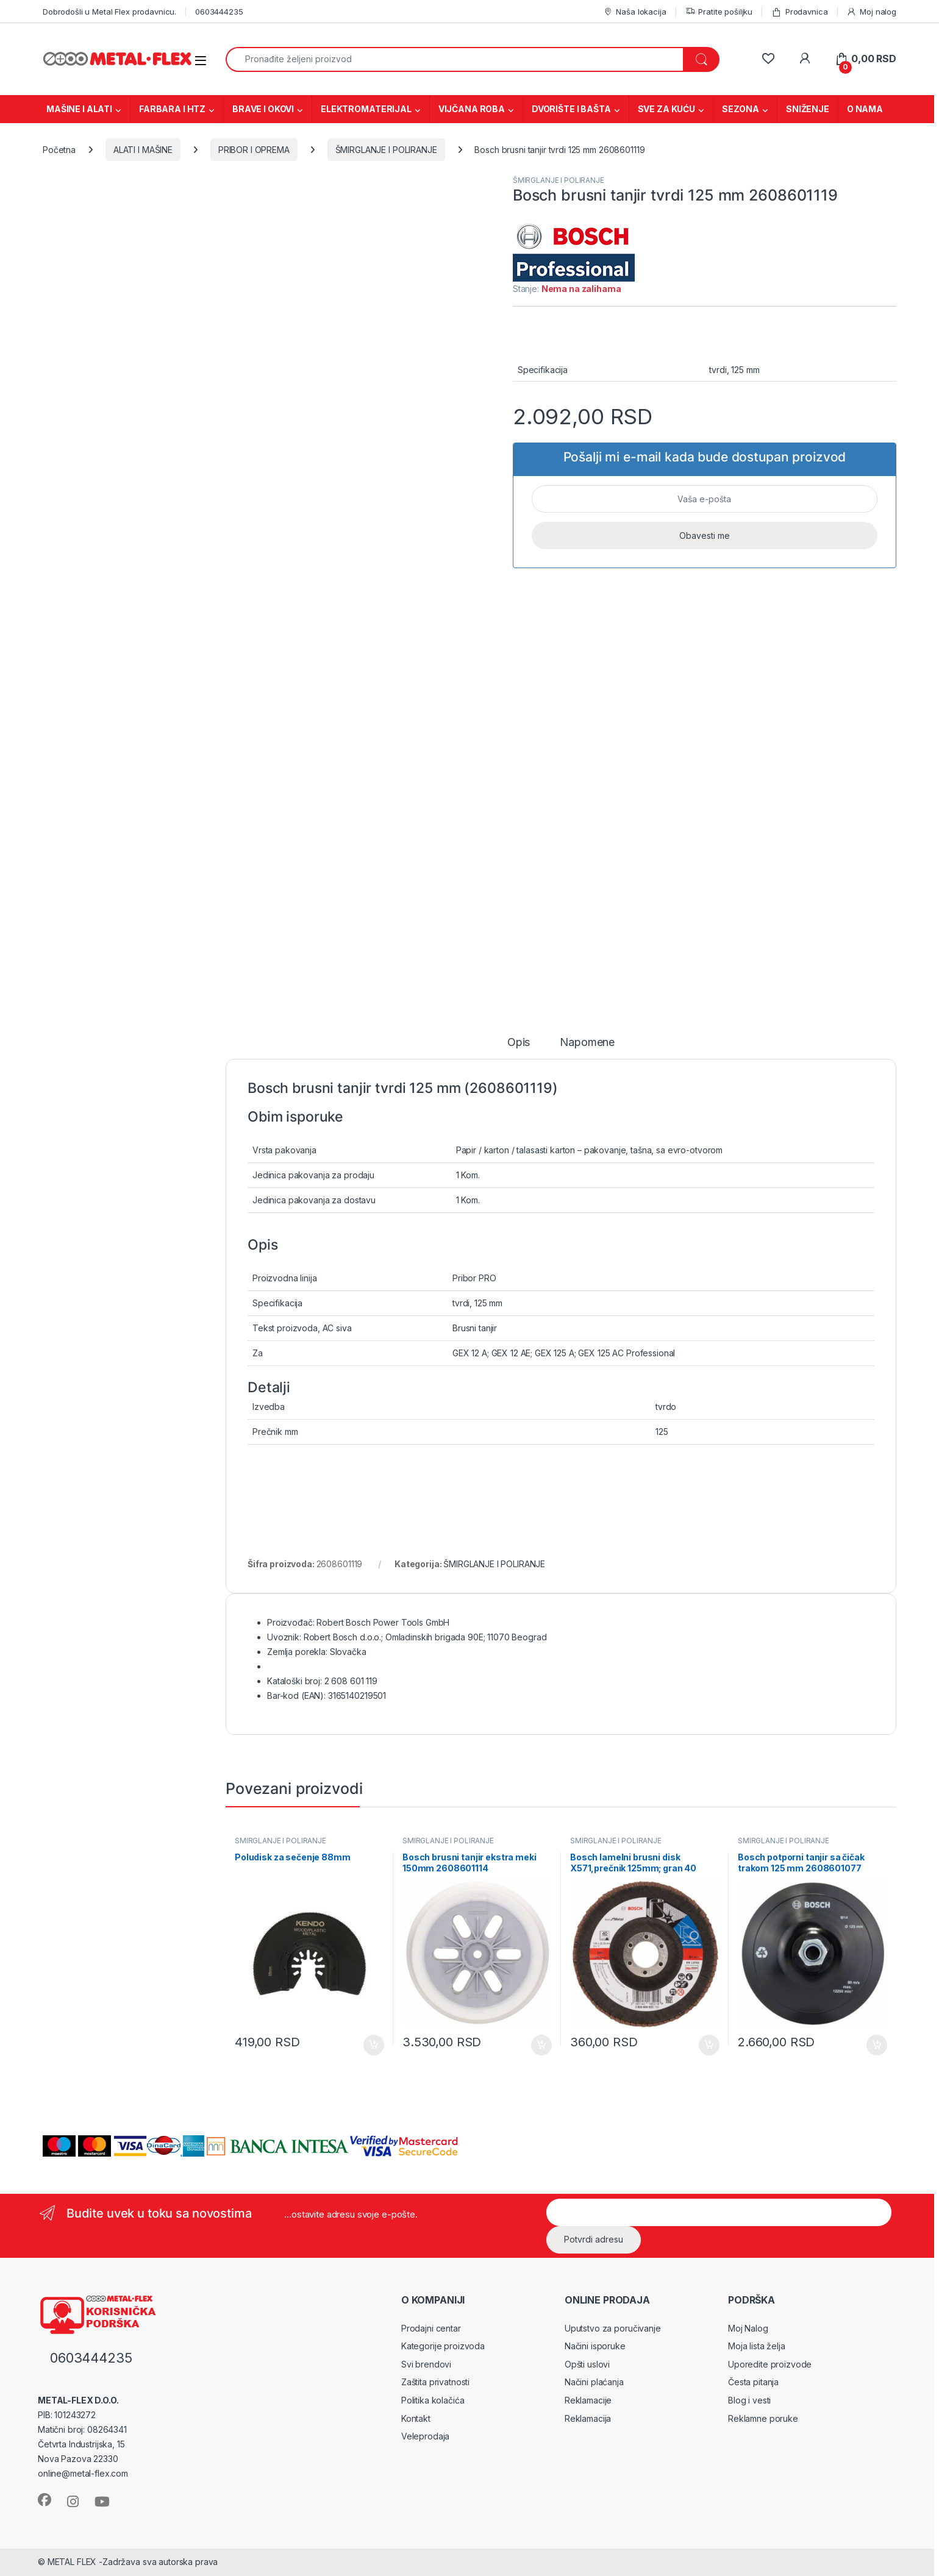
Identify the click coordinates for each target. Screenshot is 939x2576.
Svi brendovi (426, 2364)
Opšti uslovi (587, 2364)
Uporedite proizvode (770, 2364)
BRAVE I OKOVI (263, 109)
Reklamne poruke (763, 2418)
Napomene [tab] (587, 1042)
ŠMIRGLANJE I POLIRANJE (386, 149)
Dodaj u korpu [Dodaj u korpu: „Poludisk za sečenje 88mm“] (373, 2045)
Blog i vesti (749, 2400)
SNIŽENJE (807, 109)
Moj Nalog (748, 2328)
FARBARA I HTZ (172, 109)
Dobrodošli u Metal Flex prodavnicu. (109, 11)
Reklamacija (588, 2418)
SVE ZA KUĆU (666, 109)
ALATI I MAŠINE (143, 149)
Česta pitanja (753, 2382)
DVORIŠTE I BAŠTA (571, 109)
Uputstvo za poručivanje (613, 2328)
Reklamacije (588, 2400)
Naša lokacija (634, 12)
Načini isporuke (595, 2346)
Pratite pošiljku (719, 12)
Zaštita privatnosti (435, 2382)
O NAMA (865, 109)
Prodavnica (799, 12)
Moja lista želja (756, 2346)
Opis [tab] (518, 1042)
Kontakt (415, 2418)
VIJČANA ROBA (471, 109)
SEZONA (740, 109)
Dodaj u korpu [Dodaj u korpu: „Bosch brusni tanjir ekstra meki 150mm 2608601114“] (541, 2045)
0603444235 (219, 11)
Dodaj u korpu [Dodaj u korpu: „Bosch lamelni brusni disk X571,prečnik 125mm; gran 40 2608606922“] (709, 2045)
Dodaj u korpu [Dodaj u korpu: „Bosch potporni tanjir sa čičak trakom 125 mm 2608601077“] (876, 2045)
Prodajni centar (431, 2328)
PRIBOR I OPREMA (254, 149)
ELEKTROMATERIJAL (366, 109)
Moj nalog (871, 12)
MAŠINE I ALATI (79, 109)
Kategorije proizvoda (443, 2346)
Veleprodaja (425, 2436)
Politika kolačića (433, 2400)
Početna (59, 149)
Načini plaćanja (594, 2382)
